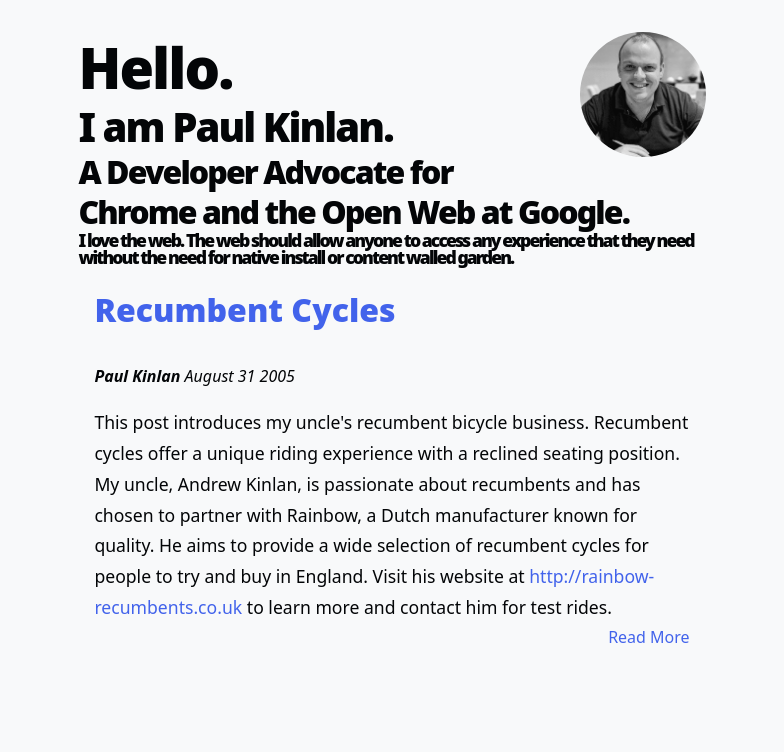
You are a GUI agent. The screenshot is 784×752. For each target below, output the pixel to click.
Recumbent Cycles (244, 309)
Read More (648, 637)
